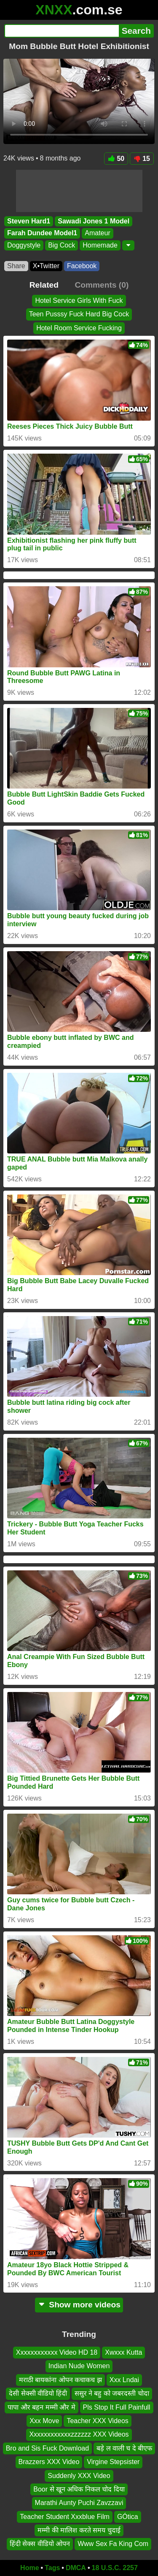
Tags (52, 2567)
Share (16, 265)
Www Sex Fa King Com (113, 2544)
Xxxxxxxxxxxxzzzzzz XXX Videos (79, 2434)
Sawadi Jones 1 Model (93, 221)
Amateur (97, 233)
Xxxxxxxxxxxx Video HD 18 (57, 2352)
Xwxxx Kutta (123, 2352)
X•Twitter (46, 265)
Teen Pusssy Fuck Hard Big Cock (79, 314)
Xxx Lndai (124, 2379)
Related (44, 284)
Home (29, 2567)
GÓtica (127, 2516)
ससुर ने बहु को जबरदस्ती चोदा (112, 2393)
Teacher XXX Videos (97, 2420)
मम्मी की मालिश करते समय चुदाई (78, 2530)
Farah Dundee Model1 (42, 233)
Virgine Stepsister (113, 2462)
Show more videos (79, 2304)
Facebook (81, 265)
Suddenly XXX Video (79, 2475)
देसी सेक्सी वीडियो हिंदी (38, 2393)
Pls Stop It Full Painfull (116, 2407)
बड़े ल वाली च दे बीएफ (124, 2448)
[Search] (61, 31)
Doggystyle (23, 245)
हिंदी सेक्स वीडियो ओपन (40, 2544)
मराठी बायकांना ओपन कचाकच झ (60, 2379)
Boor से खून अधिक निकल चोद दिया (78, 2489)
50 (116, 158)
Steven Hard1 (28, 221)
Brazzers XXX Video (49, 2462)
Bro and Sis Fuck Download (47, 2448)
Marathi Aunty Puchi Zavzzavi (79, 2503)
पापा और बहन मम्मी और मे (41, 2407)
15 (142, 158)
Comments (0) (102, 284)
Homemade (100, 245)
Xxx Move (44, 2420)
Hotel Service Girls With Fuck (79, 300)
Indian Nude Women (79, 2366)
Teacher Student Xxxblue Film (65, 2516)
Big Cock (61, 245)
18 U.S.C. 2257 (115, 2567)
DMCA (76, 2567)
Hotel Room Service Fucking (79, 328)
